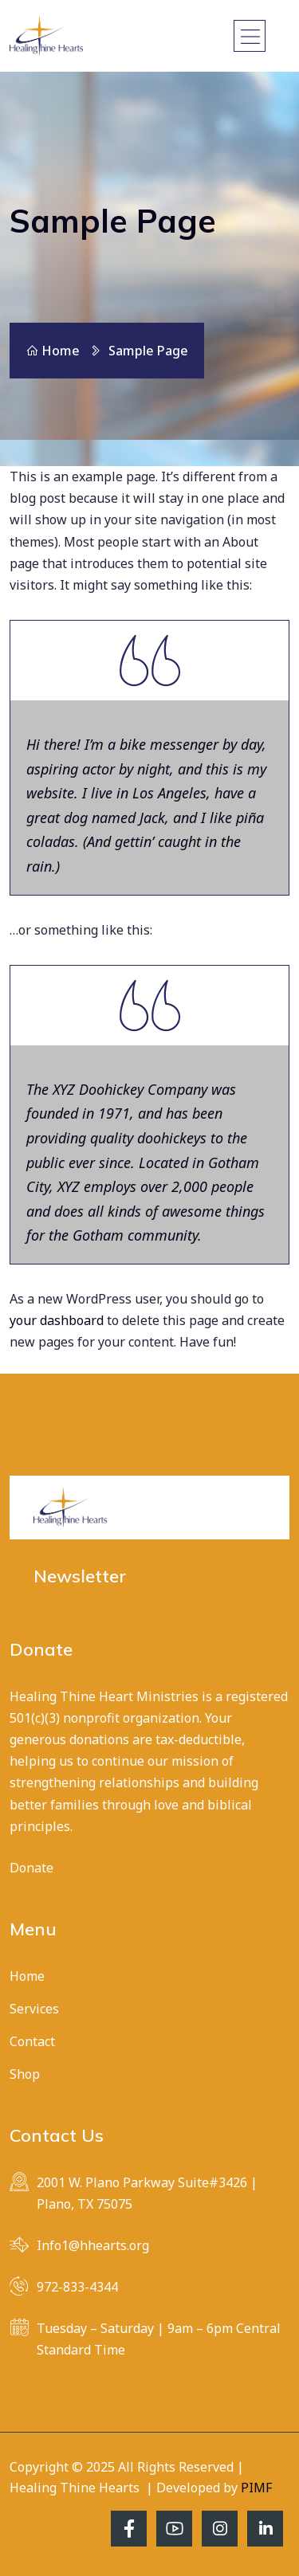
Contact (32, 2041)
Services (34, 2008)
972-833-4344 (77, 2287)
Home (53, 350)
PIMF (256, 2487)
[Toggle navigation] (250, 36)
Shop (25, 2074)
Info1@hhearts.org (93, 2245)
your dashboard (57, 1320)
